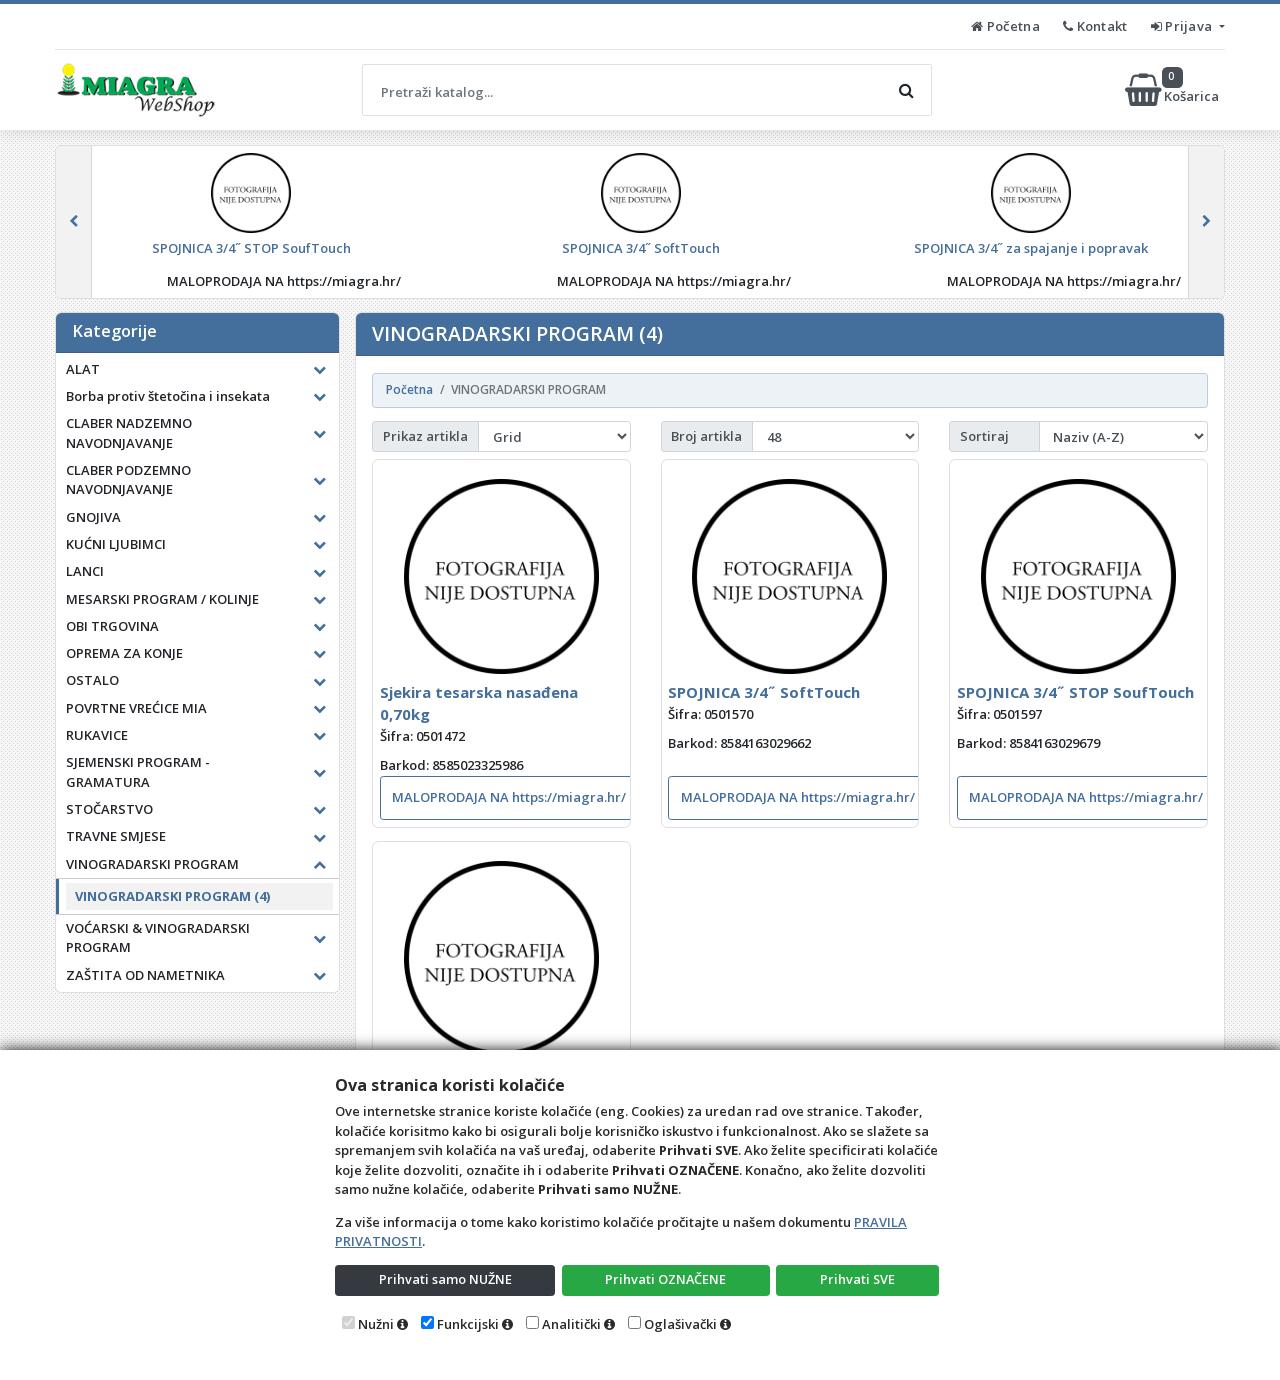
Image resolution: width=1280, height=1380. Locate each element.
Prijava (1183, 26)
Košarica (1173, 90)
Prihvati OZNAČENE (665, 1279)
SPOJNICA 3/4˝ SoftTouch (764, 692)
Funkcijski (468, 1324)
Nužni (376, 1324)
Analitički (571, 1324)
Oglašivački (680, 1324)
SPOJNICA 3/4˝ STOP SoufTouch (1075, 692)
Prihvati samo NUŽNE (445, 1279)
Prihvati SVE (858, 1279)
